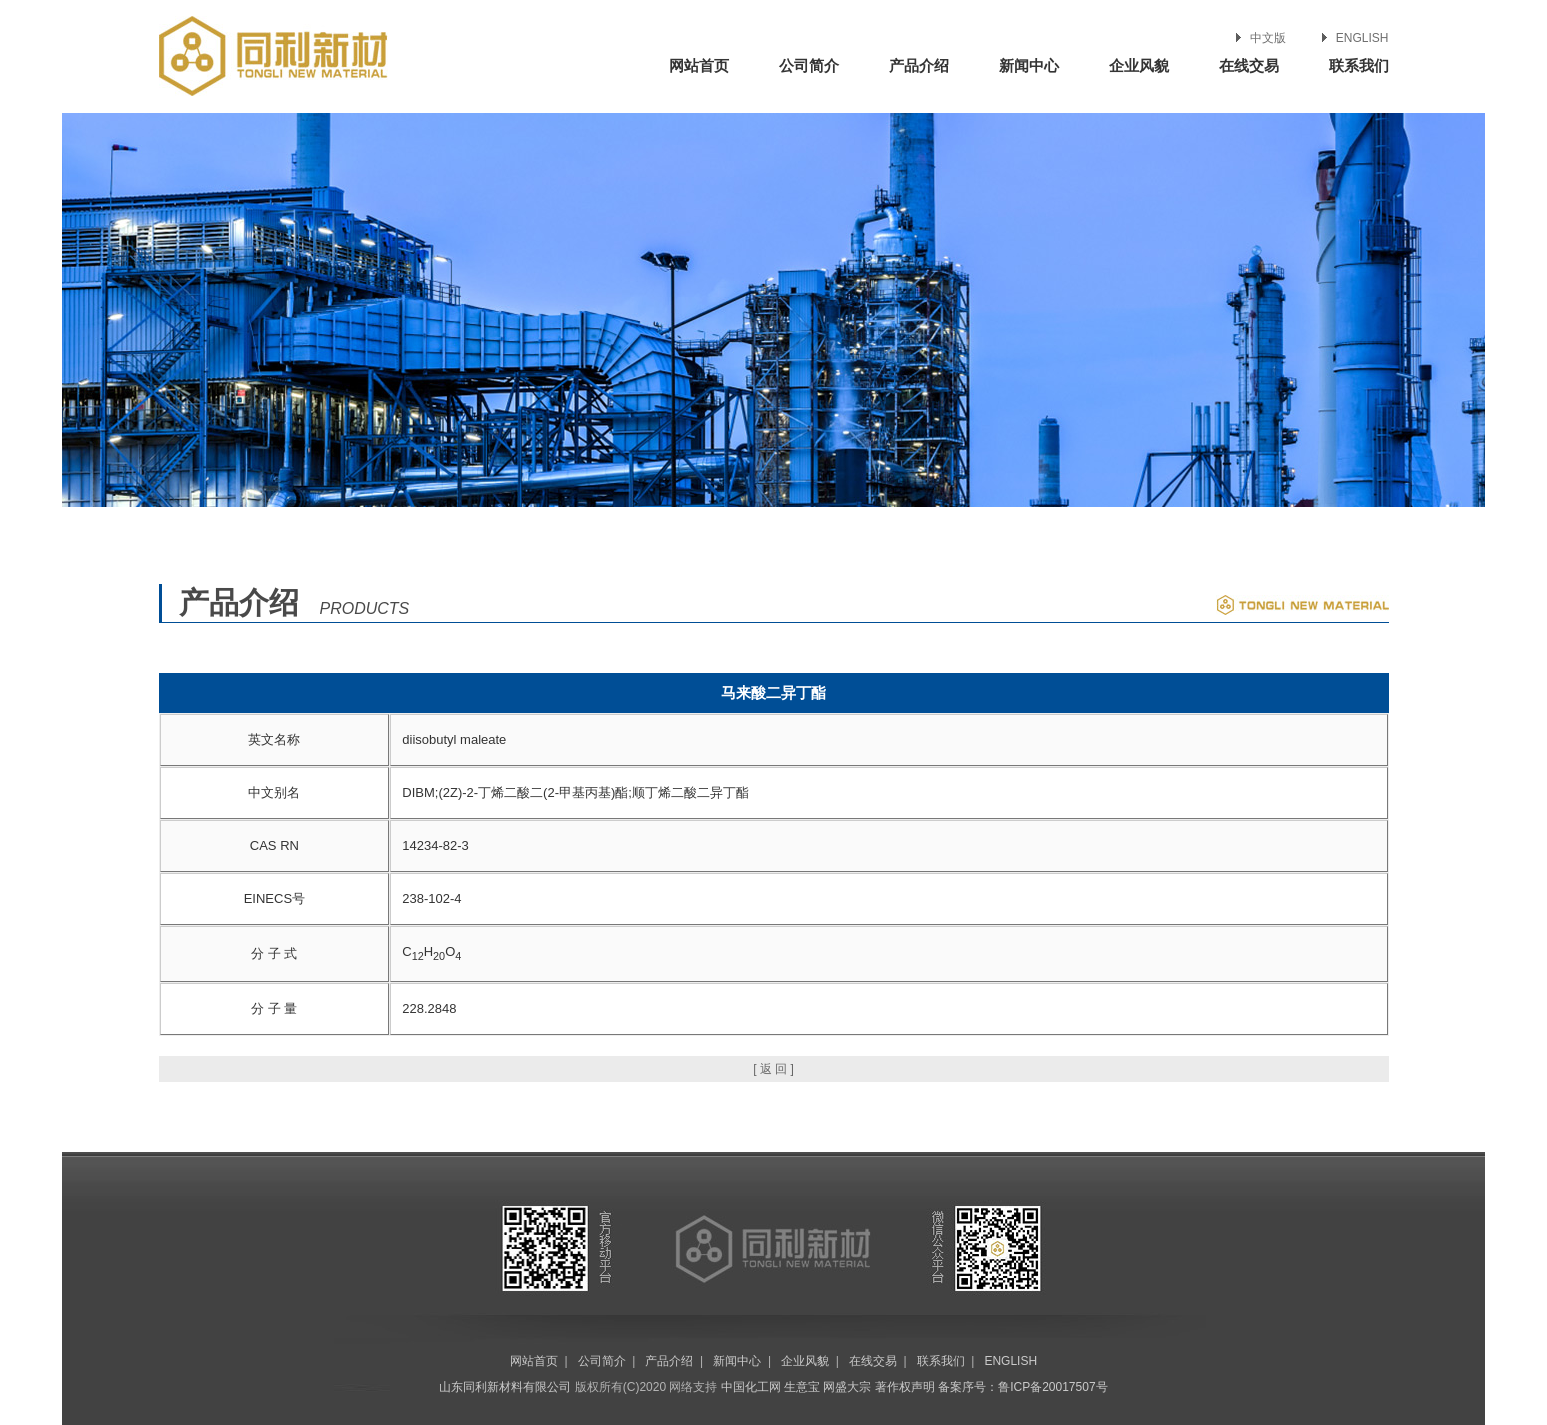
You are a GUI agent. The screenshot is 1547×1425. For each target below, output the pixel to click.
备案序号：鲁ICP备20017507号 (1022, 1387)
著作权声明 (905, 1387)
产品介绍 (919, 65)
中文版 (1268, 38)
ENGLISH (1362, 38)
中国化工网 (751, 1387)
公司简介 (809, 65)
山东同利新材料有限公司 (505, 1387)
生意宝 (802, 1387)
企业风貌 (1139, 65)
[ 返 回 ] (773, 1069)
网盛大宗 (847, 1387)
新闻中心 (1029, 65)
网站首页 (699, 65)
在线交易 (1249, 65)
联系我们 (1359, 65)
